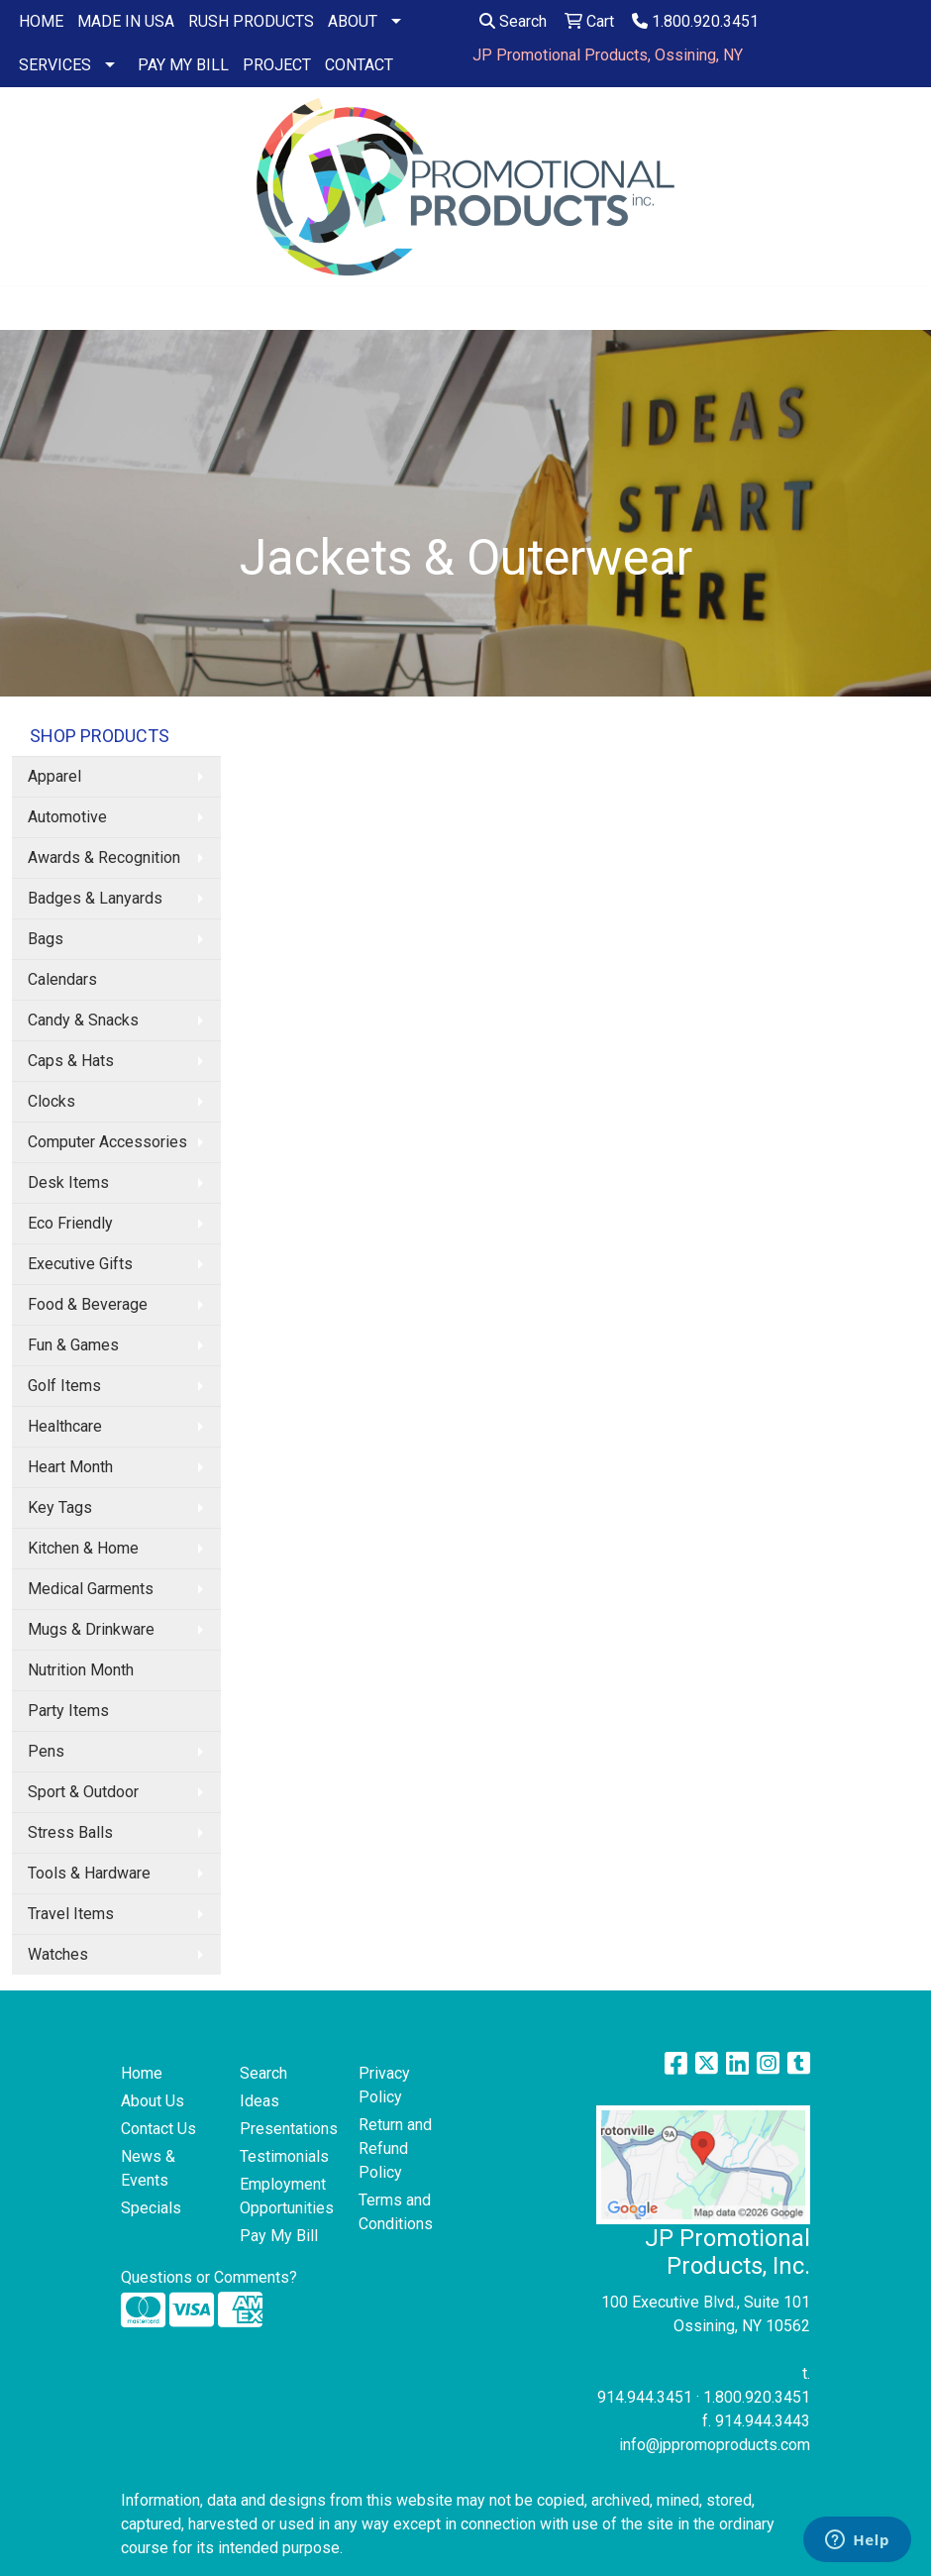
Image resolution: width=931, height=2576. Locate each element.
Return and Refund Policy (395, 2148)
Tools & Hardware (89, 1873)
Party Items (68, 1710)
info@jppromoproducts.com (714, 2444)
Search (513, 21)
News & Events (148, 2168)
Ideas (259, 2101)
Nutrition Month (81, 1670)
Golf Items (64, 1385)
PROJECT (277, 64)
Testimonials (284, 2156)
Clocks (51, 1101)
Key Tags (60, 1507)
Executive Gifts (80, 1263)
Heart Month (70, 1466)
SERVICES (55, 64)
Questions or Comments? (209, 2277)
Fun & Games (73, 1345)
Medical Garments (91, 1588)
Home (141, 2073)
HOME (41, 21)
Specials (151, 2208)
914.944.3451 (644, 2397)
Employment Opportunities (287, 2196)
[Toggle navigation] (31, 308)
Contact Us (158, 2128)
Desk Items (68, 1182)
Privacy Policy (384, 2085)
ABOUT (352, 21)
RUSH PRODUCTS (251, 21)
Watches (58, 1954)
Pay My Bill (279, 2235)
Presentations (287, 2128)
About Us (152, 2101)
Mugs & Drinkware (91, 1629)
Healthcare (65, 1426)
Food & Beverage (88, 1304)
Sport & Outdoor (83, 1791)
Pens (46, 1751)
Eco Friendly (70, 1223)
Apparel (54, 776)
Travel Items (71, 1913)
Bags (45, 938)
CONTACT (359, 64)
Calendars (62, 979)
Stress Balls (70, 1832)
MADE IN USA (125, 21)
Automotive (67, 816)
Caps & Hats (71, 1060)
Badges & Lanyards (95, 898)
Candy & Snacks (83, 1020)
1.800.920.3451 (695, 21)
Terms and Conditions (396, 2212)
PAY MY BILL (183, 64)
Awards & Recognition (104, 857)
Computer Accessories (107, 1141)
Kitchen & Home (83, 1548)
